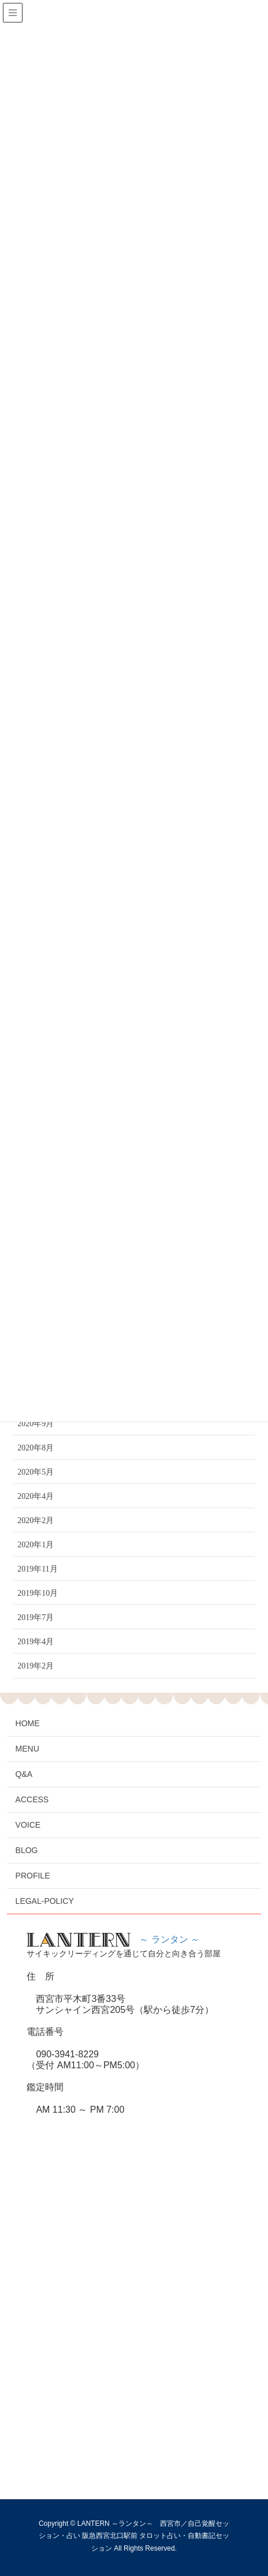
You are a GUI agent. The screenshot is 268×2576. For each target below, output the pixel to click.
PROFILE (33, 1875)
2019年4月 (35, 1641)
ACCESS (32, 1799)
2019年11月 (37, 1569)
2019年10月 (37, 1593)
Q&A (24, 1774)
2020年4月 (35, 1496)
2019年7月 (35, 1617)
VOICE (28, 1824)
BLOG (27, 1850)
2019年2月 (35, 1666)
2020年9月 (35, 1423)
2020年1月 (35, 1544)
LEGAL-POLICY (45, 1901)
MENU (27, 1748)
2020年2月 (35, 1520)
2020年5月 (35, 1472)
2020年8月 (35, 1447)
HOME (28, 1723)
